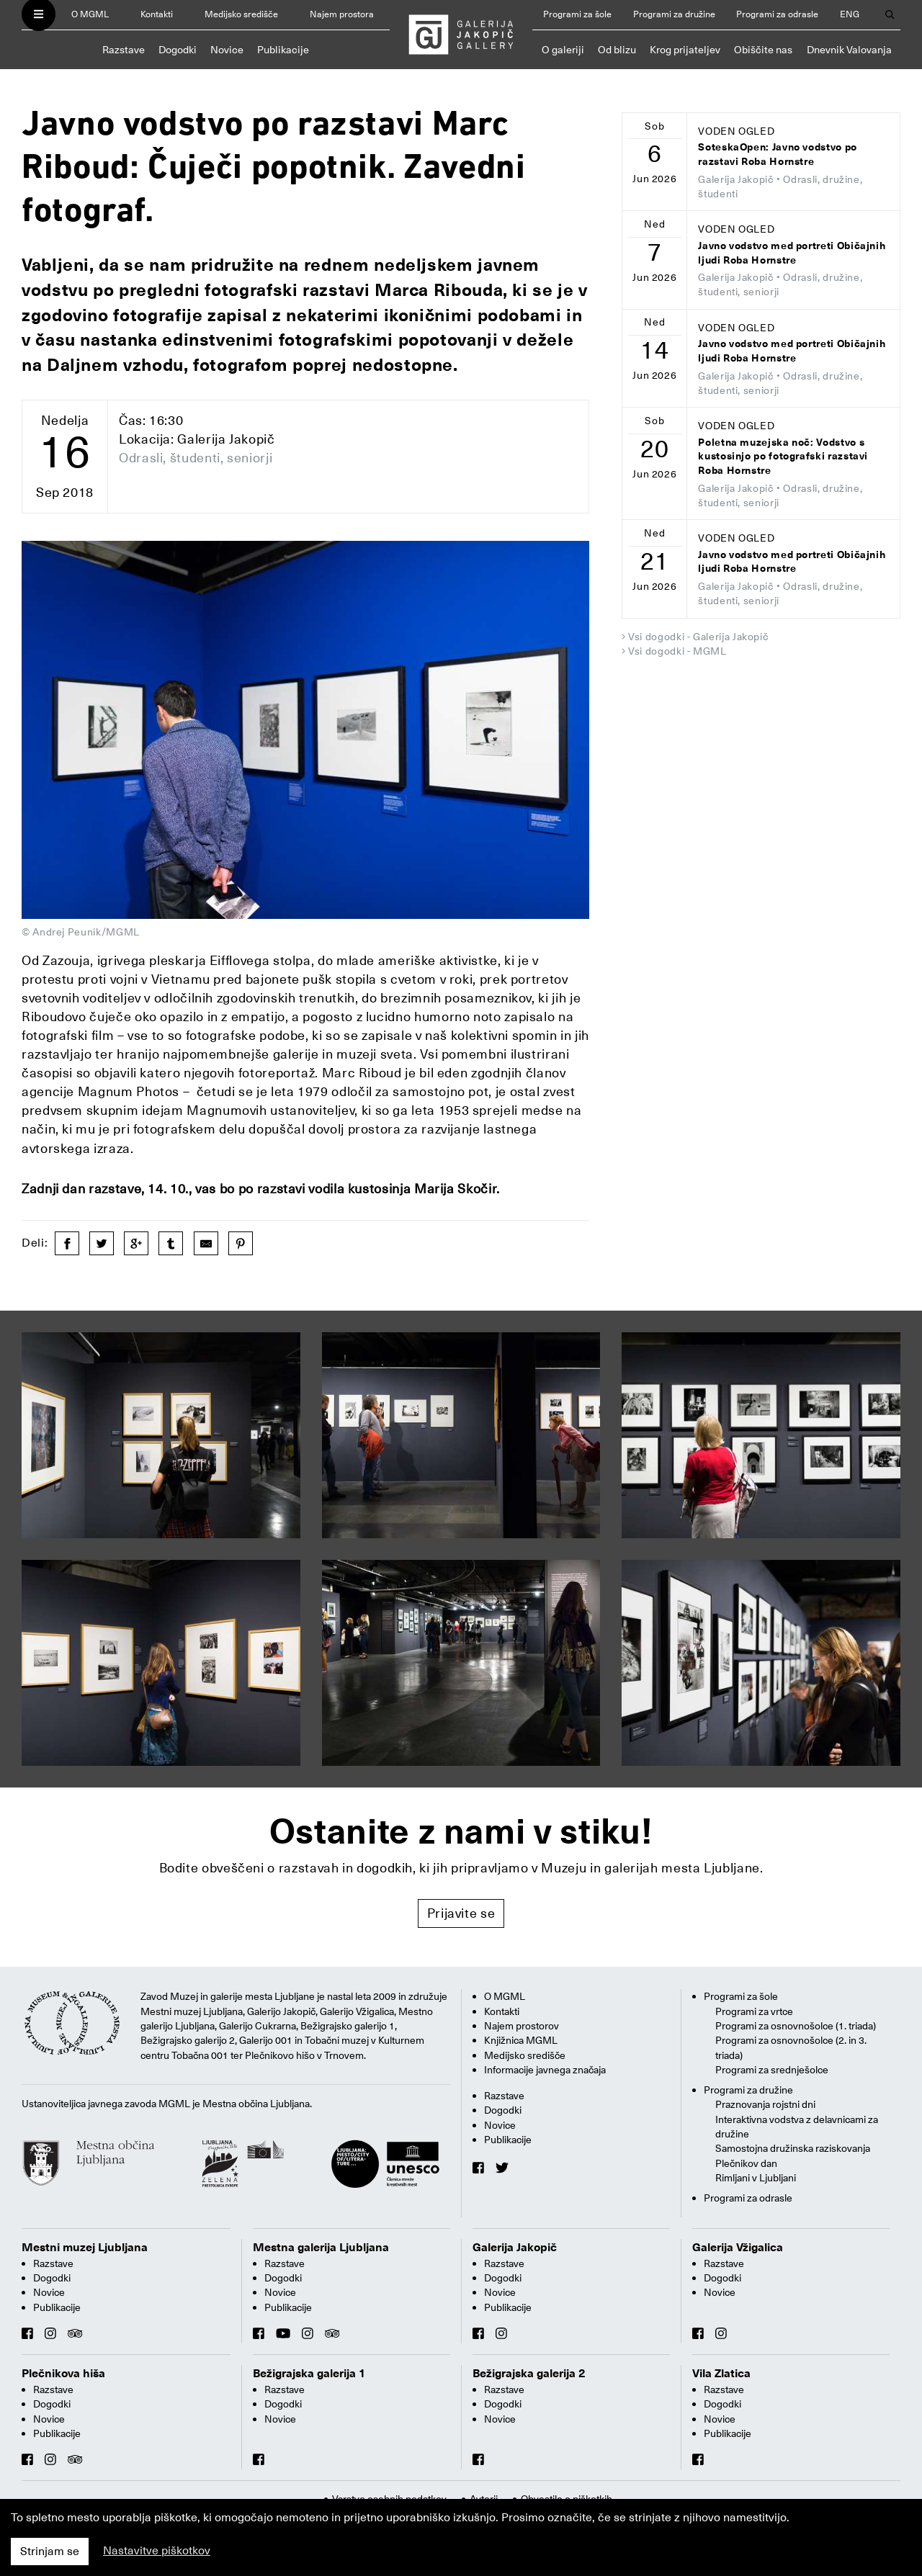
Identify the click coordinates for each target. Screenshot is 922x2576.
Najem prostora (342, 14)
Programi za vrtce (754, 2011)
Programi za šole (577, 14)
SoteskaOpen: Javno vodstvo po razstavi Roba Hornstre (777, 154)
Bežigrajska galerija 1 (309, 2373)
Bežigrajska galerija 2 (529, 2373)
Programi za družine (674, 14)
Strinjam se (49, 2551)
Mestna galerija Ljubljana (321, 2247)
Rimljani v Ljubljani (755, 2177)
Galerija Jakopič (515, 2247)
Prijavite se (461, 1913)
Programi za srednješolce (771, 2069)
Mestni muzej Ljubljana (85, 2247)
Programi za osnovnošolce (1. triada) (795, 2025)
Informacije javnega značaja (545, 2069)
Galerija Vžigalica (737, 2247)
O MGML (90, 14)
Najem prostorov (521, 2025)
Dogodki (177, 49)
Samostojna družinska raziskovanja (792, 2148)
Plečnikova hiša (63, 2373)
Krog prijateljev (685, 49)
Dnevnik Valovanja (849, 49)
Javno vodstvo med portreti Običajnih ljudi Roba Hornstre (791, 253)
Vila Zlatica (721, 2373)
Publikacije (283, 49)
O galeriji (563, 49)
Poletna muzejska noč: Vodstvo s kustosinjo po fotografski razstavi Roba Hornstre (783, 456)
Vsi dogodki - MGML (677, 651)
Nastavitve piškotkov (156, 2551)
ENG (849, 14)
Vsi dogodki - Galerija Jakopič (698, 636)
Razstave (123, 49)
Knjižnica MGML (521, 2040)
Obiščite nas (763, 49)
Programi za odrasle (777, 14)
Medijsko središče (241, 14)
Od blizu (617, 49)
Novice (226, 49)
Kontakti (156, 14)
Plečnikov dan (746, 2163)
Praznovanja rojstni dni (765, 2104)
